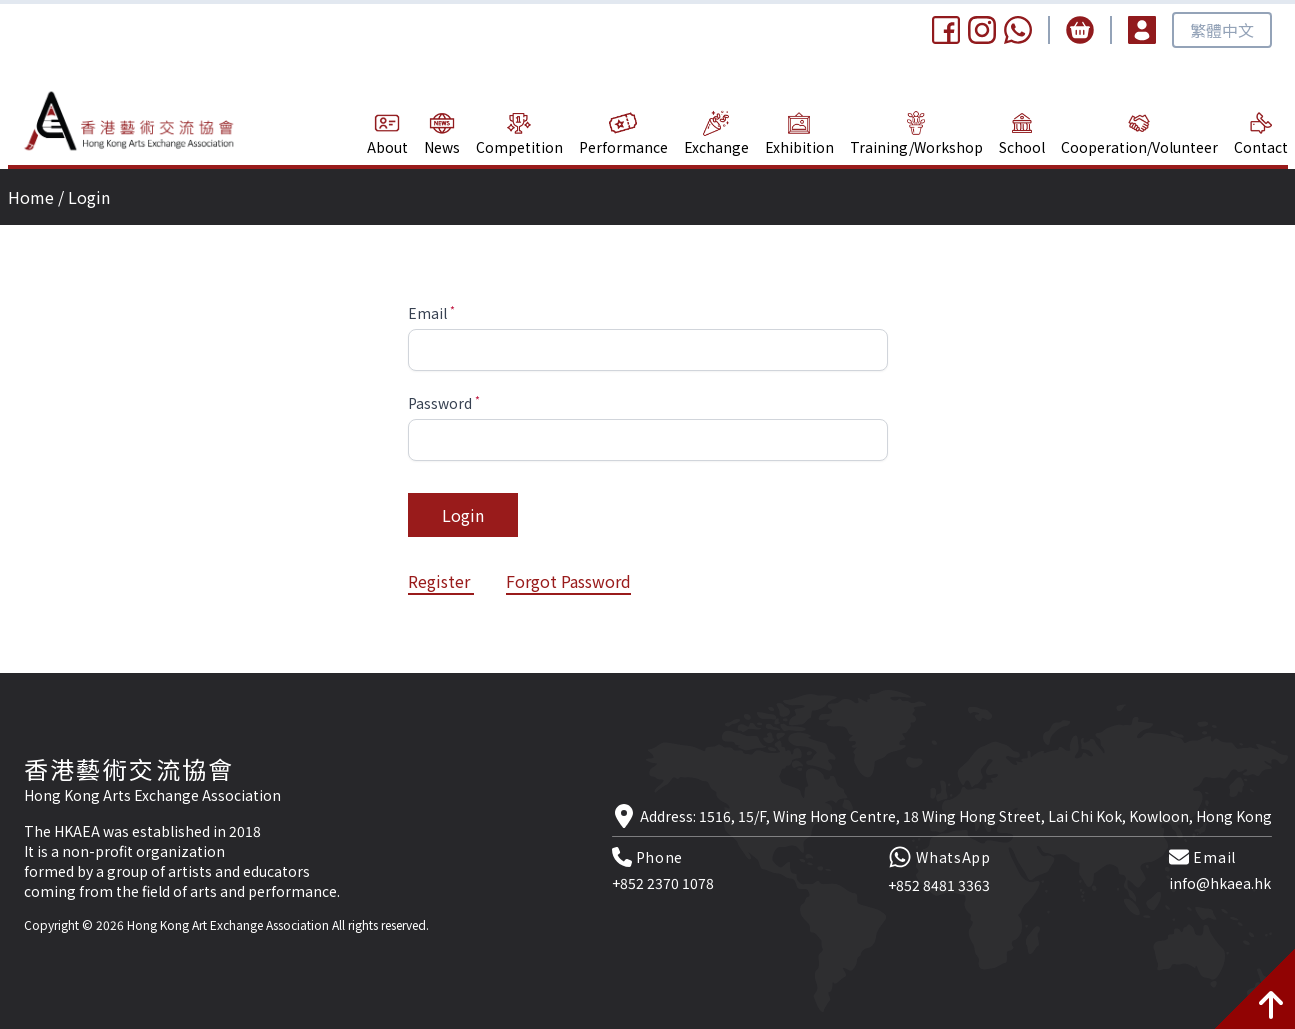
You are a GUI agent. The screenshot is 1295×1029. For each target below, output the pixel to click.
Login (463, 515)
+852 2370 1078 (663, 883)
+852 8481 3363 (939, 885)
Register (441, 581)
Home (31, 197)
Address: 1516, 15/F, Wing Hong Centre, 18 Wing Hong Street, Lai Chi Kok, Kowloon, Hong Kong (956, 816)
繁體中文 (1222, 30)
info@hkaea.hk (1220, 883)
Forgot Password (568, 581)
